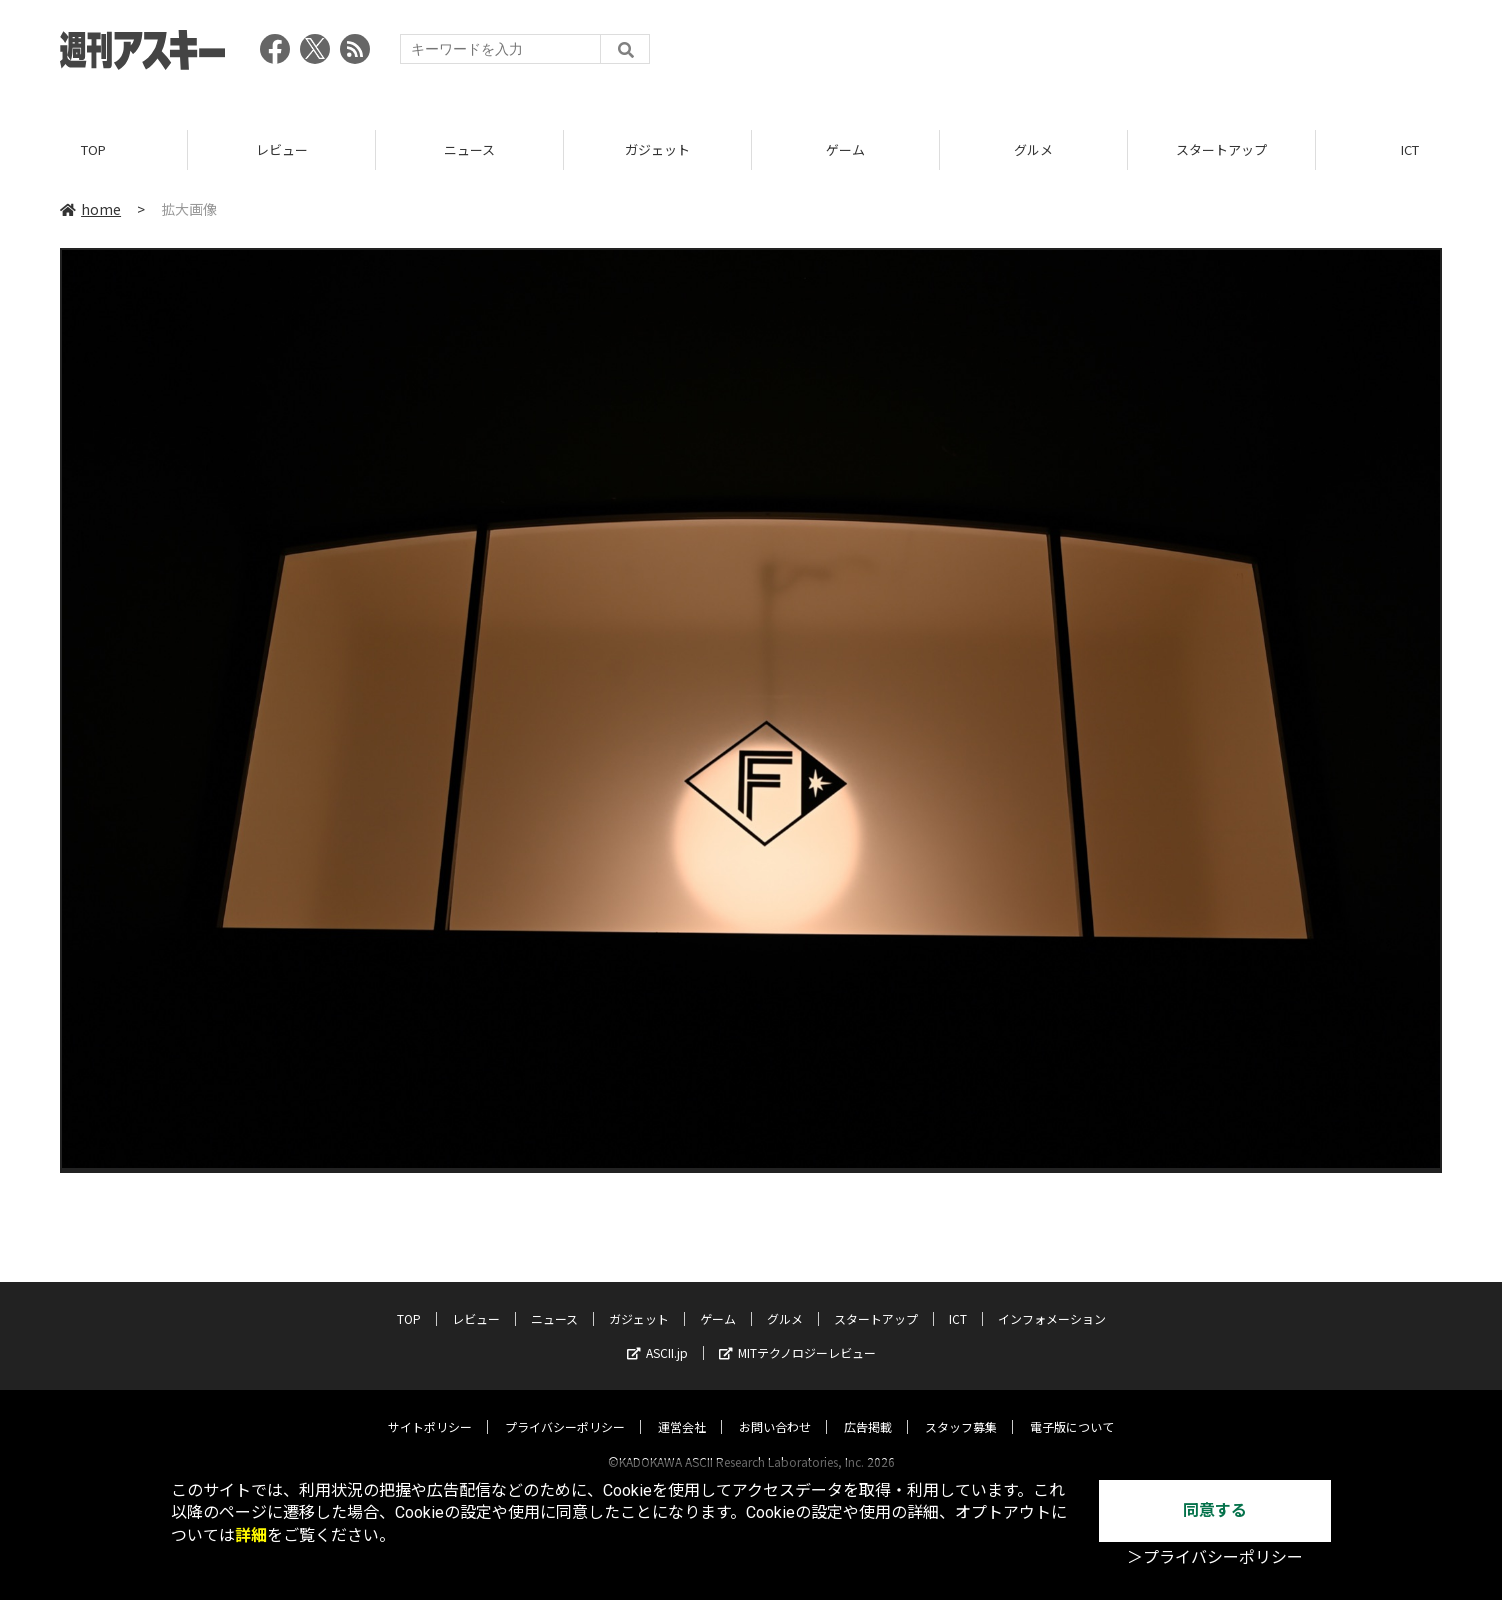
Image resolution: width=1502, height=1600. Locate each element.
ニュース (469, 149)
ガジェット (657, 149)
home (90, 209)
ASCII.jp (657, 1333)
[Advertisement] (1078, 55)
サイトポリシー (430, 1407)
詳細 (251, 1535)
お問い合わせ (775, 1407)
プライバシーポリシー (565, 1407)
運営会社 (682, 1407)
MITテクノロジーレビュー (797, 1333)
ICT (958, 1299)
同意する (1215, 1510)
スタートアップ (1221, 149)
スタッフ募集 (961, 1407)
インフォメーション (1052, 1299)
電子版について (1072, 1407)
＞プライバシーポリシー (1215, 1557)
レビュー (282, 149)
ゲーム (845, 149)
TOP (93, 149)
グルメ (1033, 149)
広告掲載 (868, 1407)
